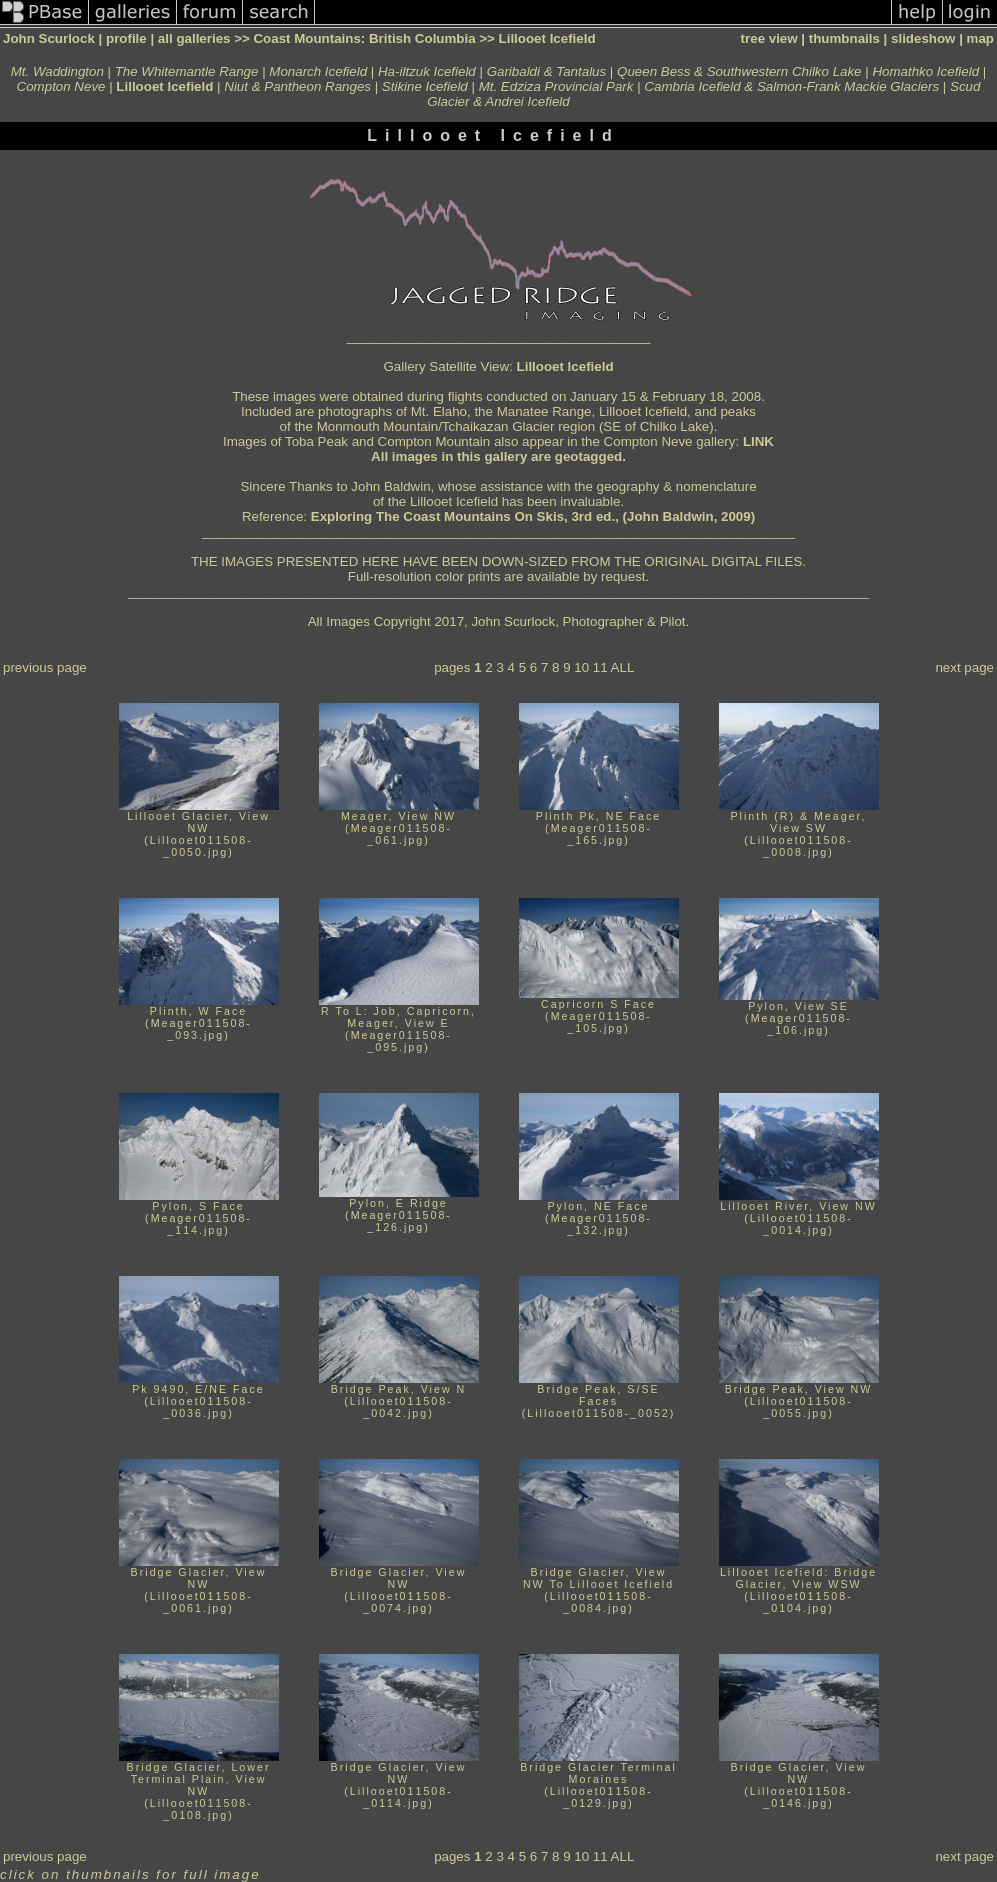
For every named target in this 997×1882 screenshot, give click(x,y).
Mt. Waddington (57, 71)
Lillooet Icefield (565, 366)
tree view (769, 38)
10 (581, 667)
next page (964, 667)
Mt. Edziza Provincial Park (556, 86)
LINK (758, 441)
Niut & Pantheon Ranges (297, 86)
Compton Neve (61, 86)
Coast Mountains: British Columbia (364, 38)
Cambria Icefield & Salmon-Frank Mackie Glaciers (791, 86)
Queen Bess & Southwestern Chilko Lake (739, 71)
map (980, 38)
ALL (623, 667)
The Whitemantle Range (187, 71)
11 (600, 667)
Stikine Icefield (425, 86)
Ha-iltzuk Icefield (427, 71)
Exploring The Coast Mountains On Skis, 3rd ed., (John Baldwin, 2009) (533, 516)
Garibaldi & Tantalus (547, 71)
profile (126, 38)
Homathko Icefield (925, 71)
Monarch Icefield (318, 71)
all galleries (194, 38)
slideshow (923, 38)
